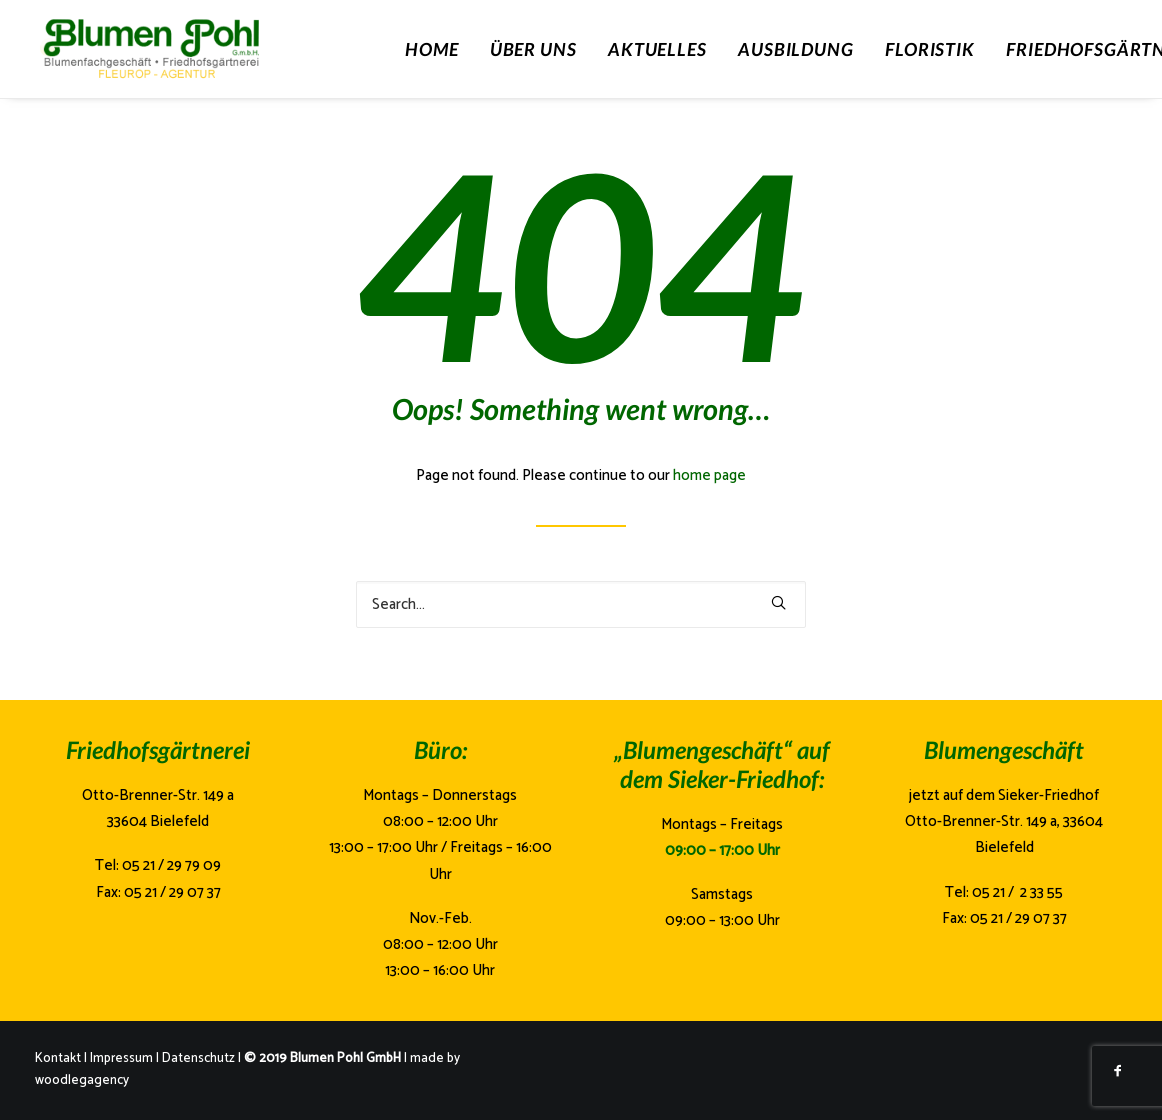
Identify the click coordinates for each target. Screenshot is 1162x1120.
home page (709, 475)
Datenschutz (198, 1058)
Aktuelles (657, 49)
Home (432, 49)
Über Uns (533, 49)
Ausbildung (796, 49)
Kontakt (58, 1058)
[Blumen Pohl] (195, 49)
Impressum (121, 1058)
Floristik (930, 49)
